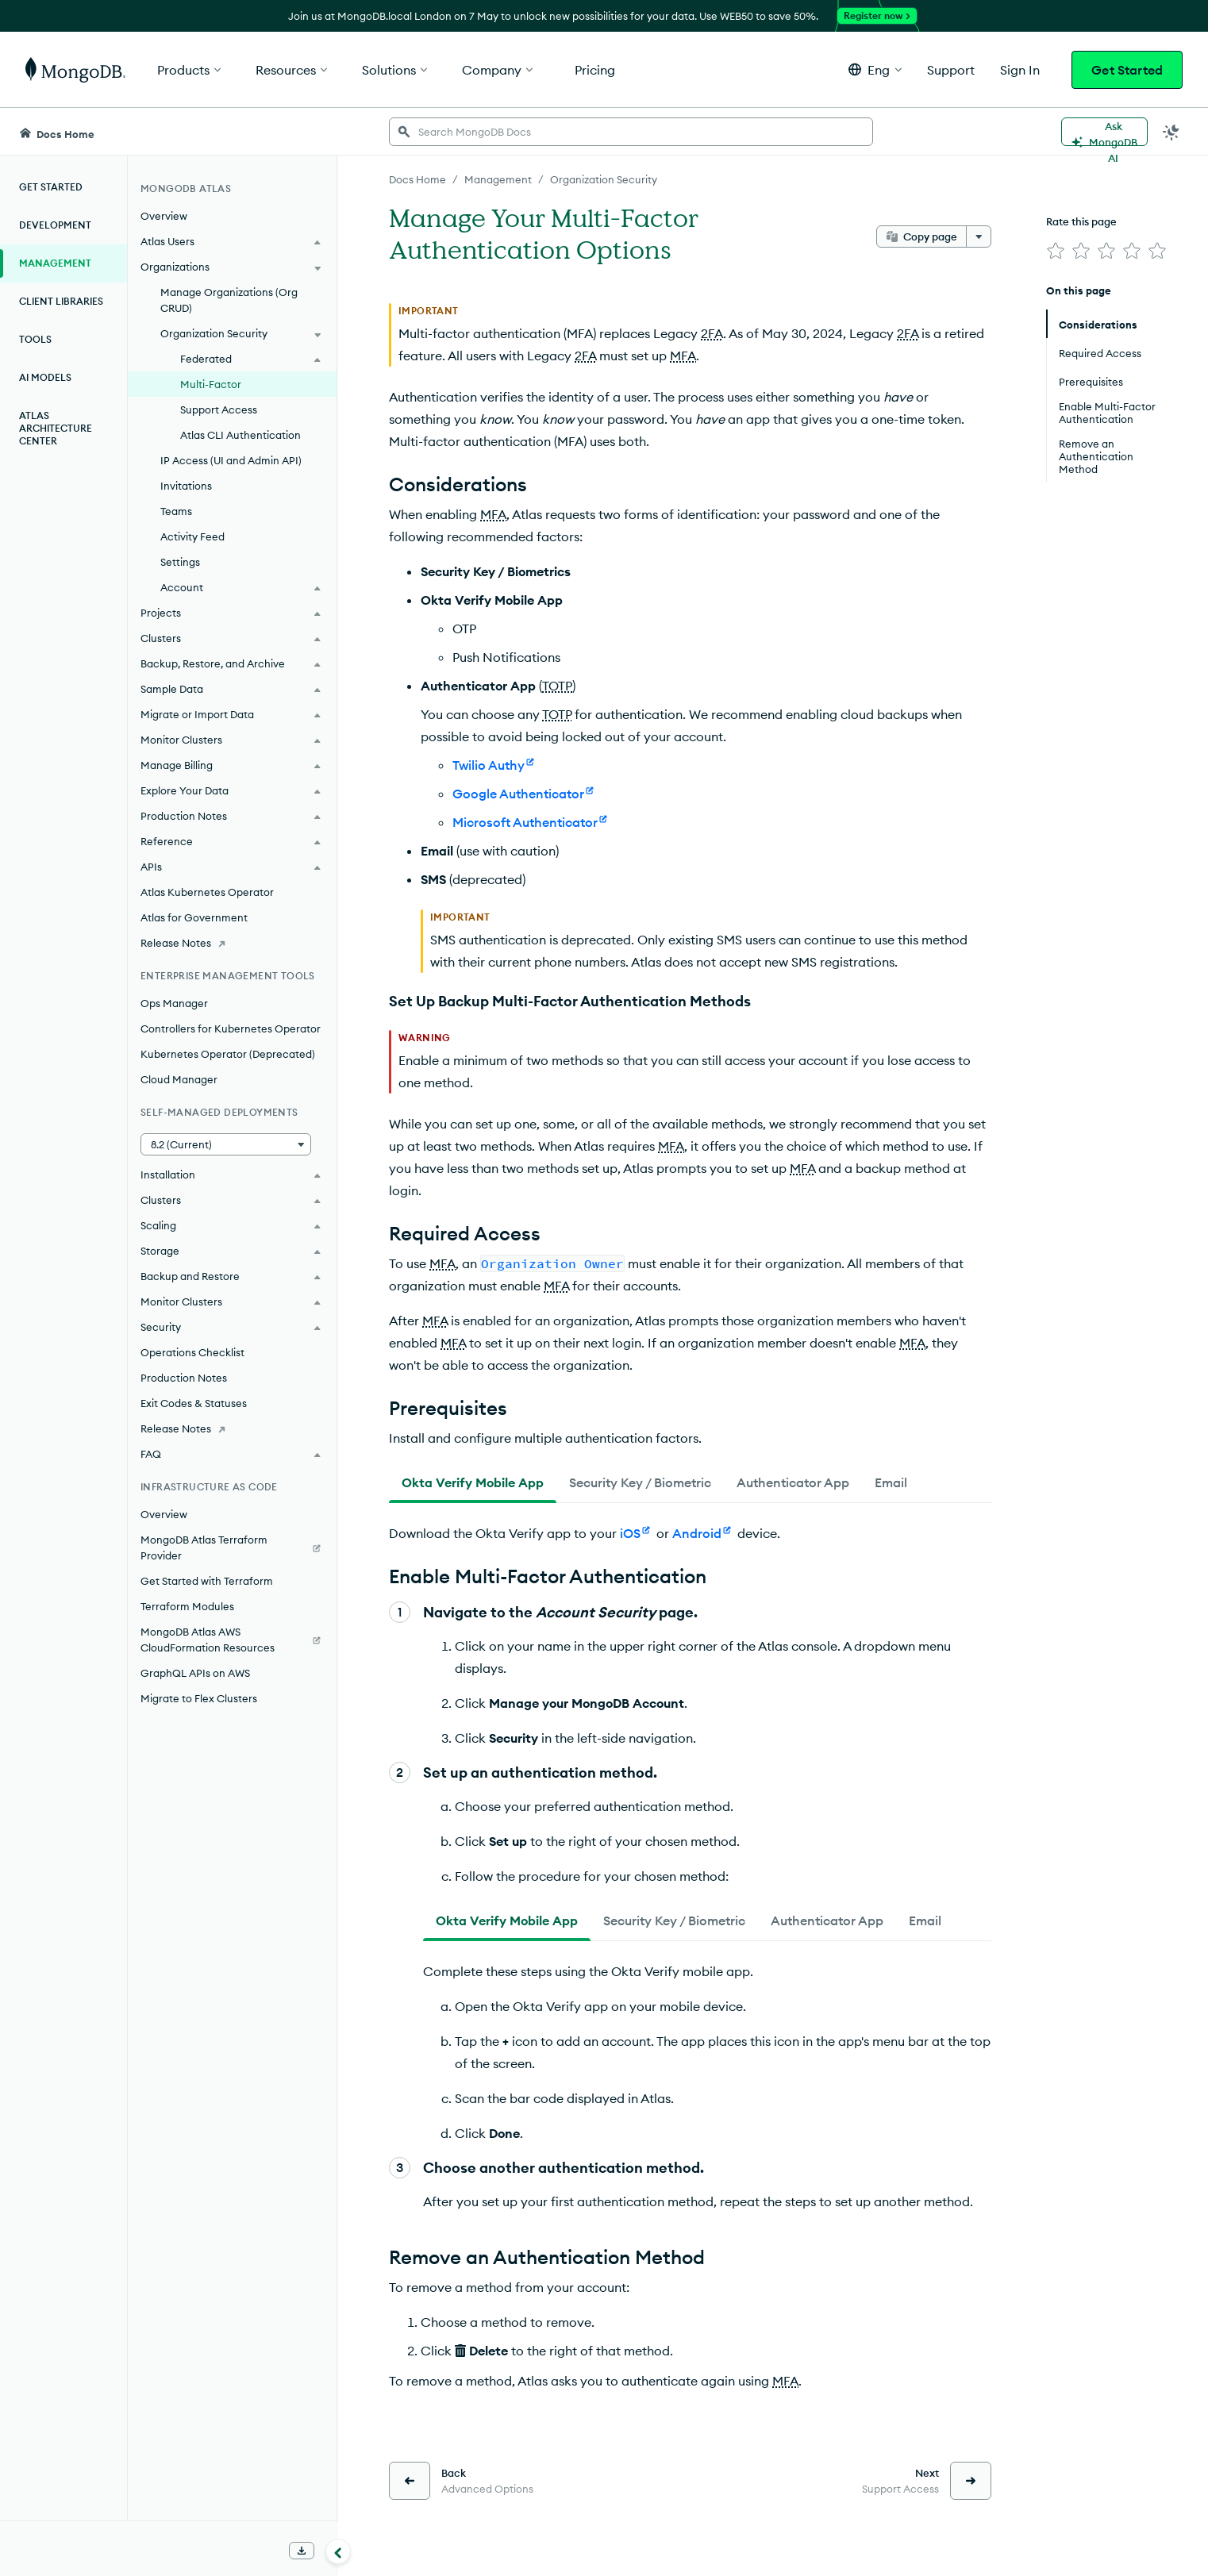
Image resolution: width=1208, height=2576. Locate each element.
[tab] (472, 1482)
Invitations (186, 485)
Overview (163, 216)
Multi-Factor (210, 384)
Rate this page (1081, 221)
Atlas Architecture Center (55, 428)
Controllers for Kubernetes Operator (230, 1028)
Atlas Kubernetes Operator (207, 892)
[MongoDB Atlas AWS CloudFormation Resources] (232, 1639)
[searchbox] (631, 131)
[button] (875, 69)
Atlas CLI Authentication (240, 435)
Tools (35, 339)
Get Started (1127, 70)
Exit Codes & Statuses (193, 1403)
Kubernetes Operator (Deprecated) (227, 1054)
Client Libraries (61, 301)
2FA (712, 333)
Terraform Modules (187, 1606)
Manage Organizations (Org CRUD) (229, 300)
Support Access (218, 409)
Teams (176, 511)
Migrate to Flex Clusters (198, 1698)
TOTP (557, 686)
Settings (180, 562)
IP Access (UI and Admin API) (231, 460)
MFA (683, 355)
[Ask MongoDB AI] (1104, 131)
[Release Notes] (232, 942)
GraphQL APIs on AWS (195, 1673)
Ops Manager (174, 1003)
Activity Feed (192, 536)
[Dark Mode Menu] (1171, 132)
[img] (1055, 250)
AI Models (45, 377)
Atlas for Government (194, 917)
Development (55, 225)
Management (55, 263)
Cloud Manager (178, 1079)
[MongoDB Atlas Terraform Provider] (232, 1547)
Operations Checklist (192, 1352)
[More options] (978, 236)
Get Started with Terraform (206, 1580)
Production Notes (183, 1377)
